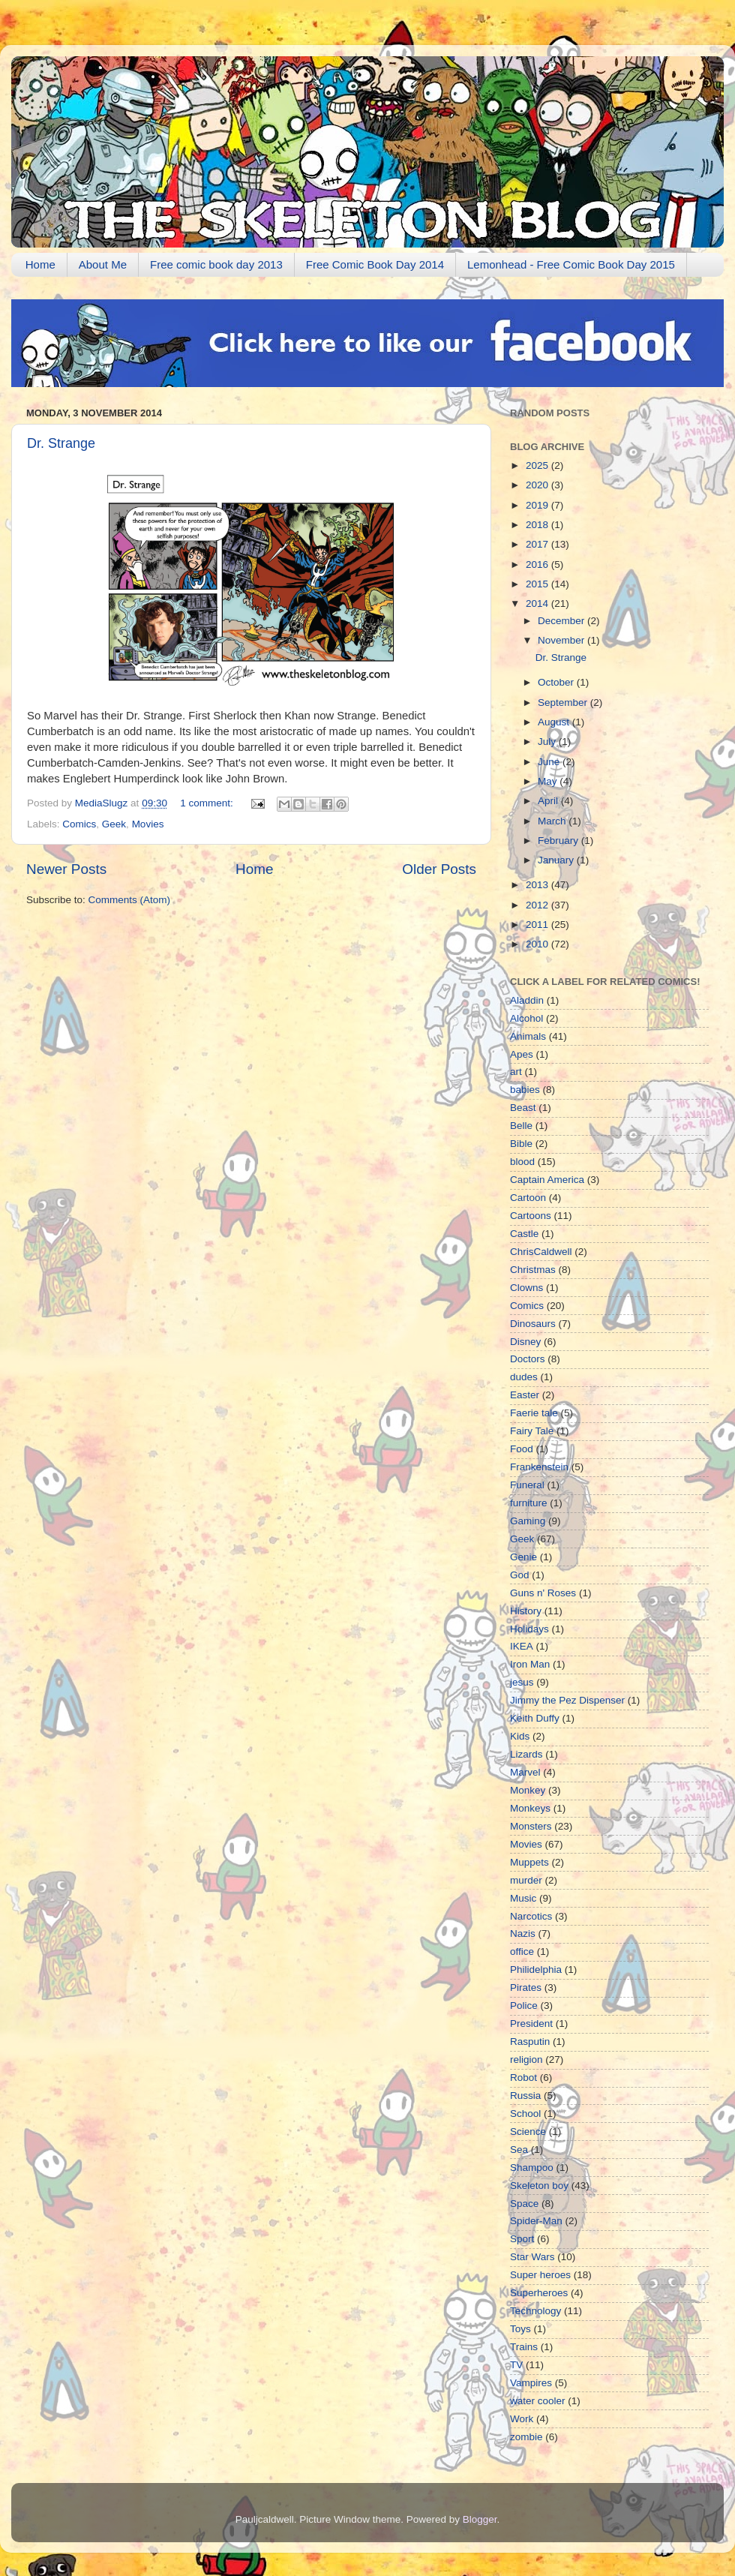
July (548, 741)
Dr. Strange (61, 443)
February (559, 840)
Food (521, 1449)
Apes (521, 1054)
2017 (538, 544)
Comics (79, 824)
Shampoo (532, 2167)
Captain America (547, 1179)
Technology (535, 2310)
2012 (538, 905)
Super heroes (540, 2274)
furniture (529, 1503)
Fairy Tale (532, 1431)
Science (528, 2131)
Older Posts (439, 869)
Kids (520, 1736)
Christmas (533, 1269)
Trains (524, 2346)
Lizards (526, 1754)
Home (41, 264)
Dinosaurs (533, 1323)
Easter (524, 1395)
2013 (538, 884)
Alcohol (526, 1018)
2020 (538, 485)
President (531, 2023)
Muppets (529, 1862)
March (553, 821)
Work (521, 2418)
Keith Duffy (535, 1718)
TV (516, 2364)
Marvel (525, 1772)
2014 (538, 603)
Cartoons (530, 1215)
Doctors (527, 1359)
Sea (519, 2149)
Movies (148, 824)
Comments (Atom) (129, 899)
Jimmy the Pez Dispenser (567, 1700)
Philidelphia (536, 1969)
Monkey (527, 1790)
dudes (524, 1377)
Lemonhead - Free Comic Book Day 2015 (571, 264)
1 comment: (208, 803)
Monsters (531, 1826)
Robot (523, 2077)
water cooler (538, 2400)
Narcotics (531, 1916)
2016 (538, 564)
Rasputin (530, 2041)
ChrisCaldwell (541, 1251)
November (562, 640)
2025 (538, 465)
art (516, 1071)
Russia (525, 2095)
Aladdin (527, 1000)
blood (522, 1161)
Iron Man (530, 1664)
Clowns (526, 1287)
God (520, 1575)
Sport (522, 2238)
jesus (522, 1682)
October (557, 682)
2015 (538, 584)
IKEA (521, 1646)
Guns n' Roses (543, 1593)
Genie (523, 1557)
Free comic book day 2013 (216, 264)
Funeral (527, 1485)
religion (526, 2059)
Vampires (531, 2382)
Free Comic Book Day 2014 (375, 264)
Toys (520, 2328)
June (550, 761)
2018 (538, 524)
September (564, 702)
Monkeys (530, 1808)
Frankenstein (539, 1467)
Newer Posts (66, 869)
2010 (538, 944)
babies (525, 1089)
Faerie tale (534, 1413)
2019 (538, 505)
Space (524, 2203)
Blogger (480, 2519)
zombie (526, 2436)
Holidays (529, 1629)
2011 (538, 924)
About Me (103, 264)
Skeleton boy (539, 2185)
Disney (525, 1341)
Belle (521, 1125)
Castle (524, 1233)
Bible (521, 1143)
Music (523, 1898)
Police (524, 2005)
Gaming (527, 1521)
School (525, 2113)
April (549, 800)
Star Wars (532, 2256)
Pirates (526, 1987)
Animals (528, 1036)
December (562, 620)
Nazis (523, 1933)
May (549, 781)
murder (526, 1880)
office (522, 1951)
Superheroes (539, 2292)
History (526, 1611)
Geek (114, 824)
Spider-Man (536, 2220)
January (557, 860)
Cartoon (528, 1197)
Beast (523, 1107)
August (555, 722)
